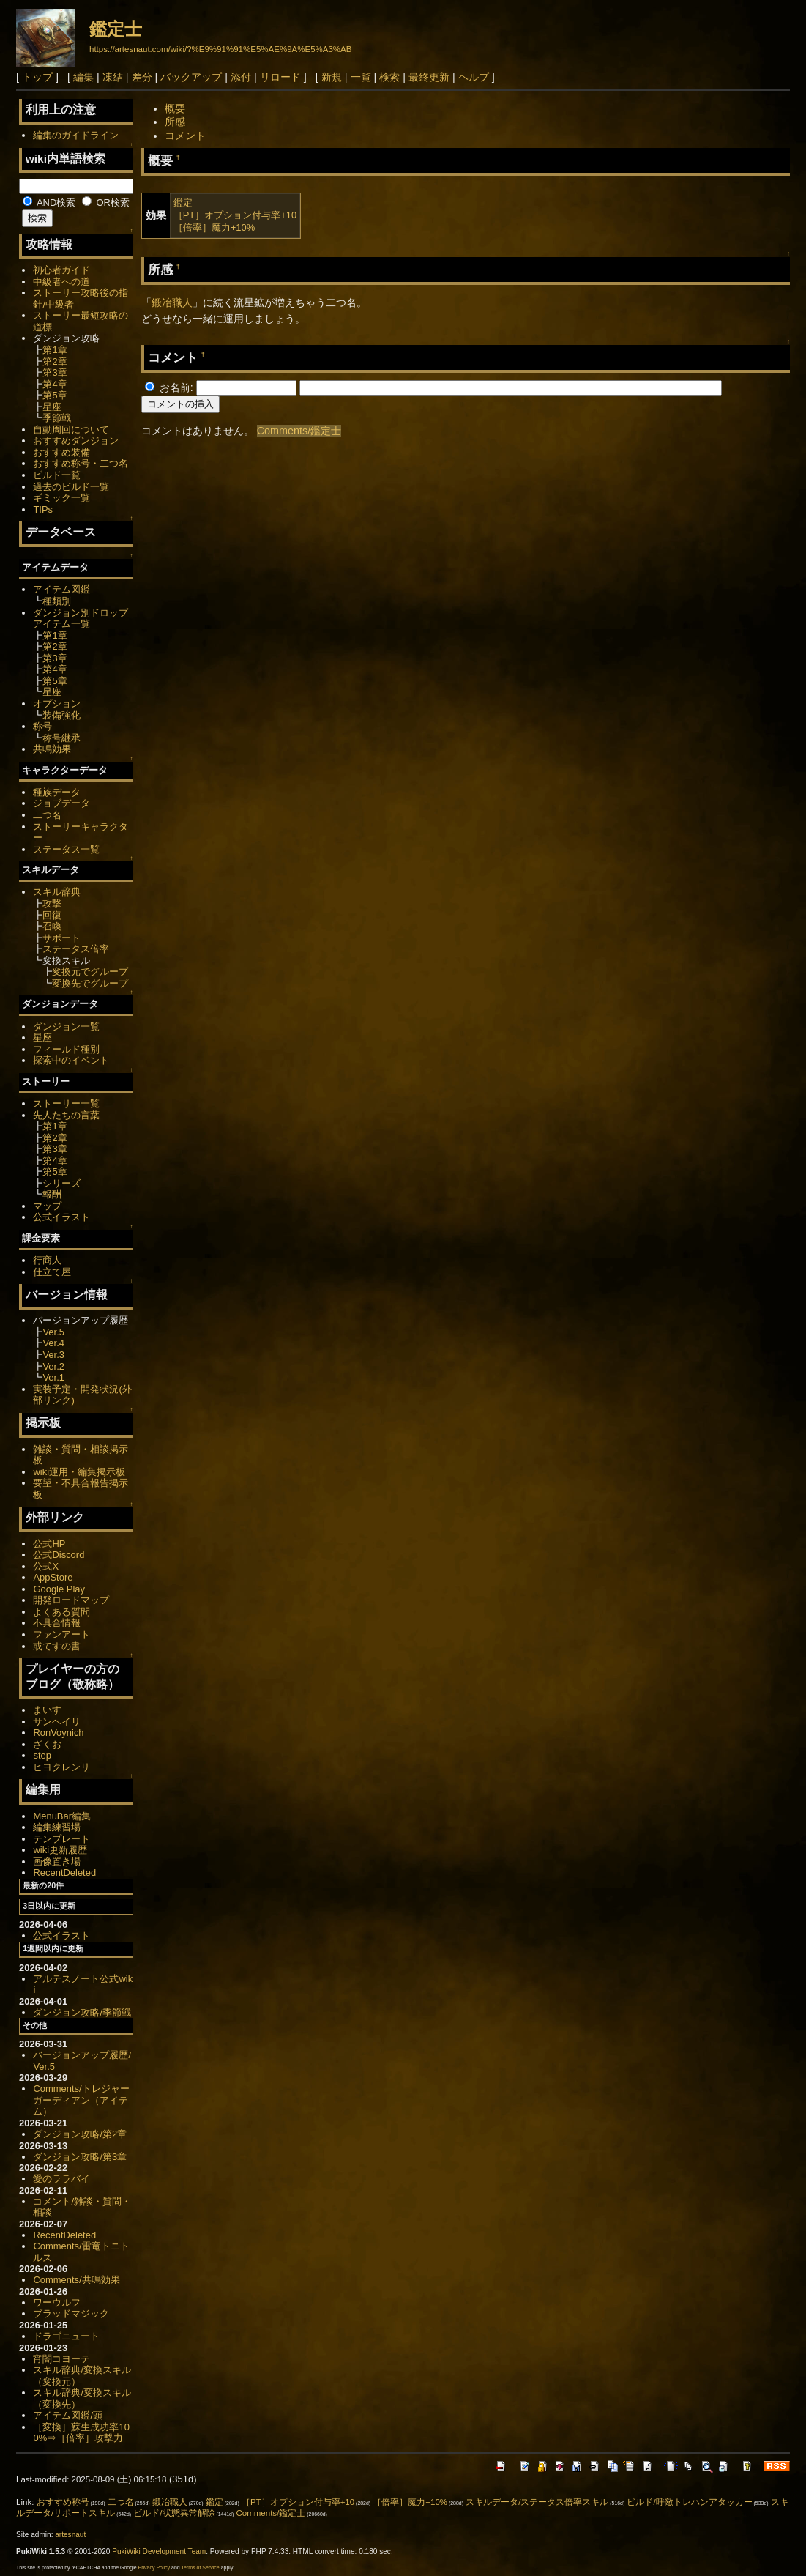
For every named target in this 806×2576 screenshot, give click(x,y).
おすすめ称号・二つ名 (80, 463)
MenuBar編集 (62, 1816)
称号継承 (61, 737)
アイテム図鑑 (61, 589)
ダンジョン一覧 (66, 1026)
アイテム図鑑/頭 (67, 2415)
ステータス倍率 (75, 948)
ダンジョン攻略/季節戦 (82, 2012)
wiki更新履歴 (60, 1849)
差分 (142, 77)
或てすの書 (57, 1646)
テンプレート (61, 1838)
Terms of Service (201, 2567)
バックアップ (191, 77)
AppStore (52, 1577)
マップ (47, 1205)
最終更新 (428, 77)
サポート (61, 937)
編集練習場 (57, 1827)
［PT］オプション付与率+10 (235, 214)
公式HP (49, 1543)
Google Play (59, 1589)
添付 (241, 77)
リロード (280, 77)
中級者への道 (61, 281)
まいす (47, 1709)
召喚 (51, 926)
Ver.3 (53, 1354)
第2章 (54, 361)
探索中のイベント (71, 1060)
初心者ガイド (61, 269)
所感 (175, 121)
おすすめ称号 (63, 2502)
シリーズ (61, 1183)
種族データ (57, 792)
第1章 (54, 349)
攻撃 (51, 903)
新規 (331, 77)
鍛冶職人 (172, 302)
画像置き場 (57, 1861)
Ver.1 (53, 1377)
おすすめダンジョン (76, 440)
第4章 (54, 384)
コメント (185, 135)
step (42, 1755)
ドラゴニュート (66, 2336)
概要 (175, 108)
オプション (57, 703)
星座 (51, 406)
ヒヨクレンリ (61, 1767)
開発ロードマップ (71, 1600)
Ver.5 (53, 1331)
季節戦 (56, 417)
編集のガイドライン (76, 135)
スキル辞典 (57, 891)
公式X (46, 1566)
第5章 (54, 395)
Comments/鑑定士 (299, 431)
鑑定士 (115, 29)
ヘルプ (473, 77)
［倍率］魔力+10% (214, 227)
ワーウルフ (57, 2302)
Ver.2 (53, 1366)
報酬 (51, 1194)
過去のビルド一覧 (71, 486)
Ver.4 (53, 1342)
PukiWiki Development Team (159, 2551)
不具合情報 (57, 1622)
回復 (51, 915)
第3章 (54, 372)
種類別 (56, 600)
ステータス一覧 (66, 849)
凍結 (112, 77)
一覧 (361, 77)
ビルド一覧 (57, 474)
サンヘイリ (57, 1721)
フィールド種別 (66, 1049)
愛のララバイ (61, 2178)
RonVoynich (58, 1732)
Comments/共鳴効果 (76, 2279)
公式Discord (58, 1554)
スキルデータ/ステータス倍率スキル (537, 2502)
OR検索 (106, 202)
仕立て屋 (52, 1271)
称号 (42, 726)
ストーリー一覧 (66, 1103)
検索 (389, 77)
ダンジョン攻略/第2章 (80, 2133)
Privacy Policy (154, 2567)
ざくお (47, 1744)
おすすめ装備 (61, 452)
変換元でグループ (90, 971)
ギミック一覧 (61, 497)
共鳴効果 (52, 748)
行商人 (47, 1260)
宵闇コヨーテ (61, 2358)
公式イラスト (61, 1216)
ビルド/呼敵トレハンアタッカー (689, 2502)
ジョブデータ (61, 803)
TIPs (43, 509)
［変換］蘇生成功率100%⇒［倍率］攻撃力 (81, 2432)
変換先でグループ (90, 983)
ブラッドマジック (71, 2313)
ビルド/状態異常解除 (173, 2513)
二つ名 (47, 814)
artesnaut (70, 2535)
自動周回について (71, 429)
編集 (83, 77)
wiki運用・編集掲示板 (79, 1471)
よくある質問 (61, 1611)
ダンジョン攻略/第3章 (80, 2156)
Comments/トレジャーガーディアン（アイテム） (81, 2100)
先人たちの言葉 (66, 1115)
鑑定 (183, 202)
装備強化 (61, 715)
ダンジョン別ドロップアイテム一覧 (80, 618)
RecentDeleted (64, 1872)
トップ (37, 77)
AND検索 (49, 202)
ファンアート (61, 1634)
